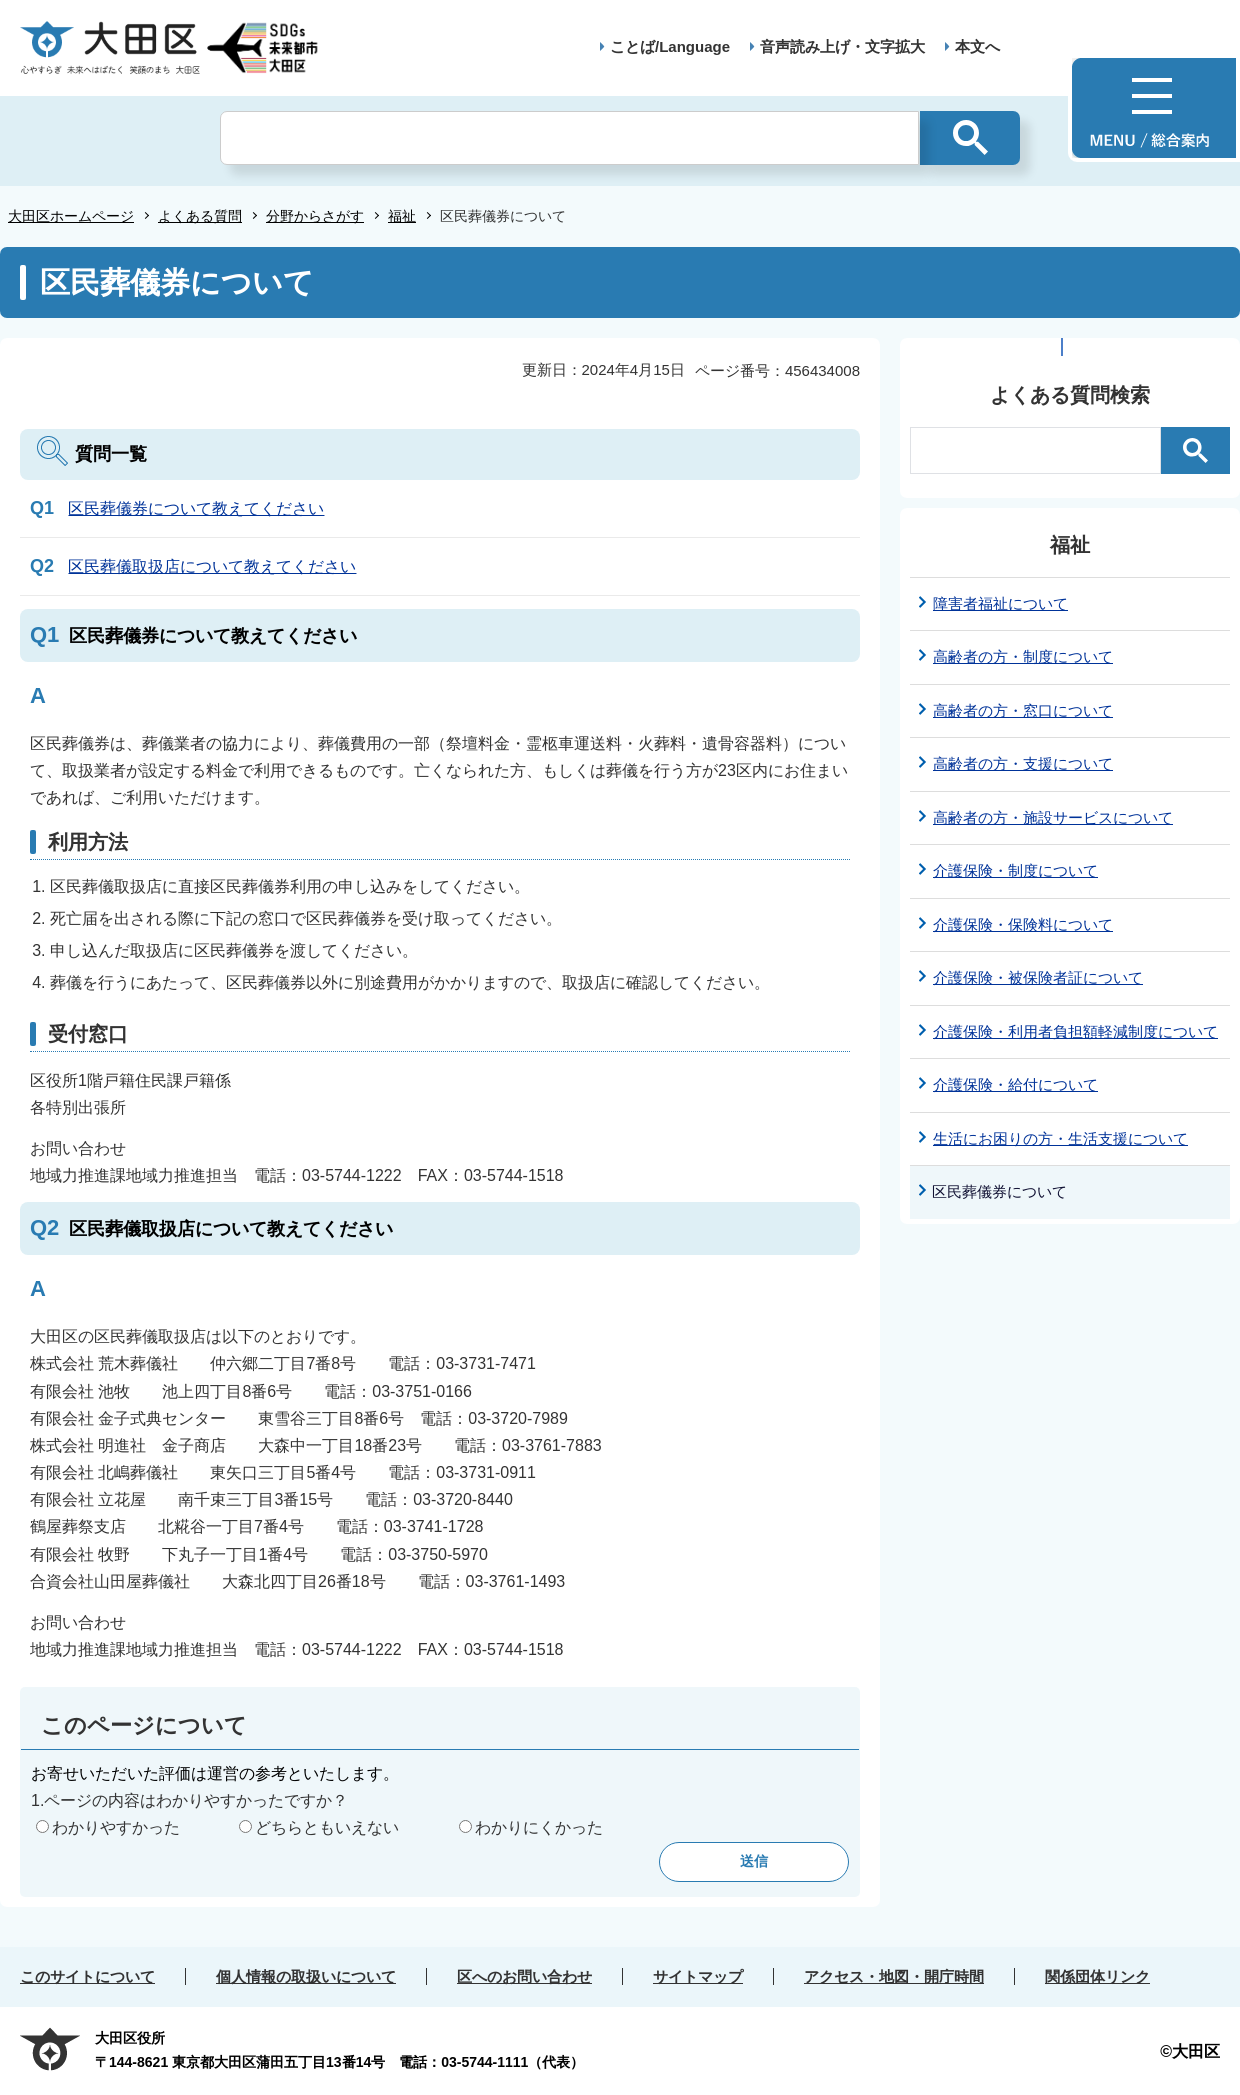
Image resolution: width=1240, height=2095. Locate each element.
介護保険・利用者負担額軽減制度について (1075, 1031)
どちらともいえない (327, 1827)
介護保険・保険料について (1023, 924)
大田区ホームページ (71, 216)
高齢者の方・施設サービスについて (1053, 817)
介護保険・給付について (1015, 1084)
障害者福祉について (1000, 603)
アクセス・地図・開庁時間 (894, 1976)
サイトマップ (698, 1976)
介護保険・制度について (1015, 870)
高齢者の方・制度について (1023, 656)
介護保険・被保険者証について (1038, 977)
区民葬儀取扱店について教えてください (212, 566)
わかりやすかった (116, 1827)
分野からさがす (315, 216)
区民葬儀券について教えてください (196, 508)
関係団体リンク (1097, 1976)
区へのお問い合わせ (524, 1976)
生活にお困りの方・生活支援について (1060, 1138)
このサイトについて (87, 1976)
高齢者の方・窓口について (1023, 710)
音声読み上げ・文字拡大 (842, 46)
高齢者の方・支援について (1023, 763)
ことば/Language (670, 46)
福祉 (402, 216)
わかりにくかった (539, 1827)
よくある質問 (200, 216)
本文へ (977, 46)
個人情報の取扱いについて (306, 1976)
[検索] (569, 138)
